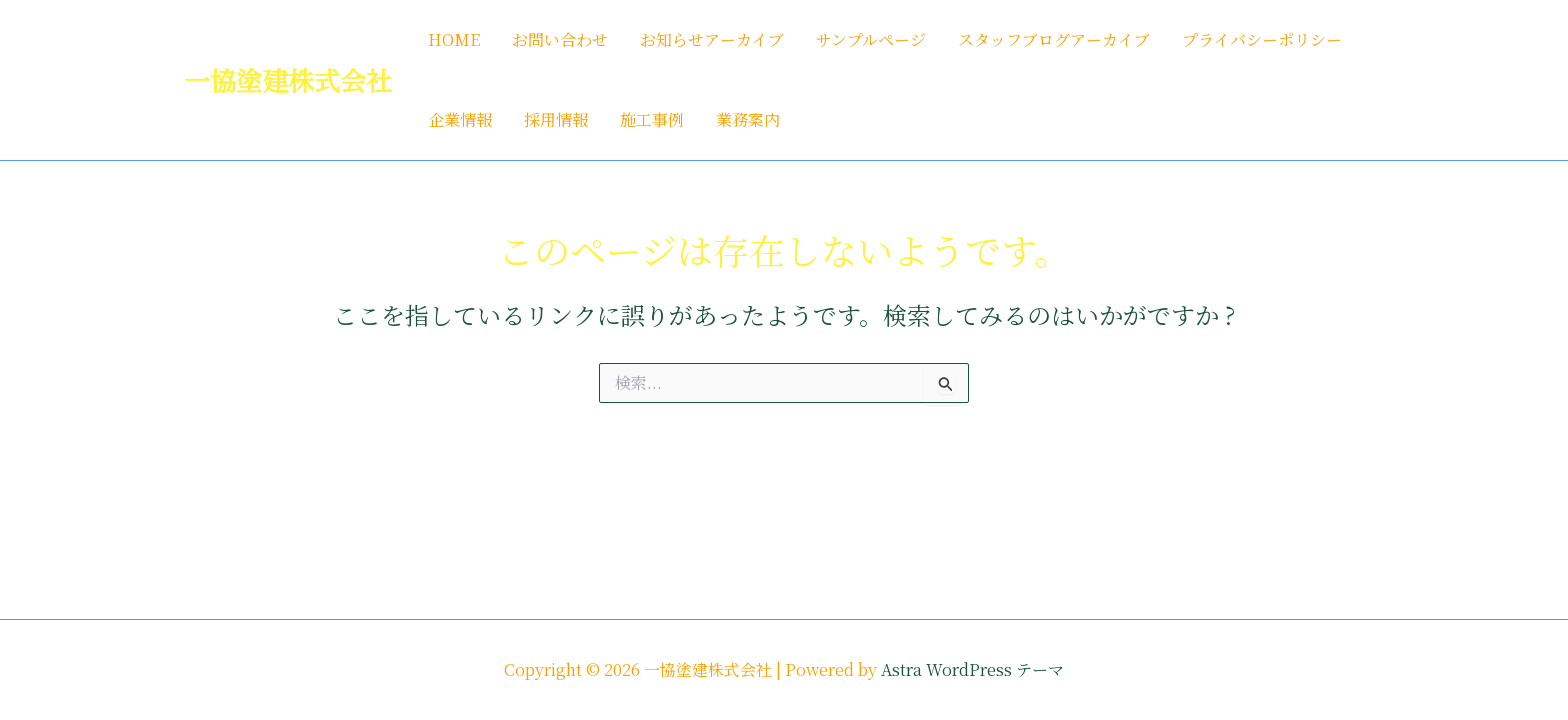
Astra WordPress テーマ (972, 669)
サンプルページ (871, 39)
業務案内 (748, 119)
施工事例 (652, 119)
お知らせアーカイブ (712, 39)
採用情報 (556, 119)
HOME (454, 39)
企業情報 (460, 119)
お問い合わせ (560, 39)
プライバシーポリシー (1262, 39)
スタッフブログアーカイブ (1054, 39)
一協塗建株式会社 (288, 79)
